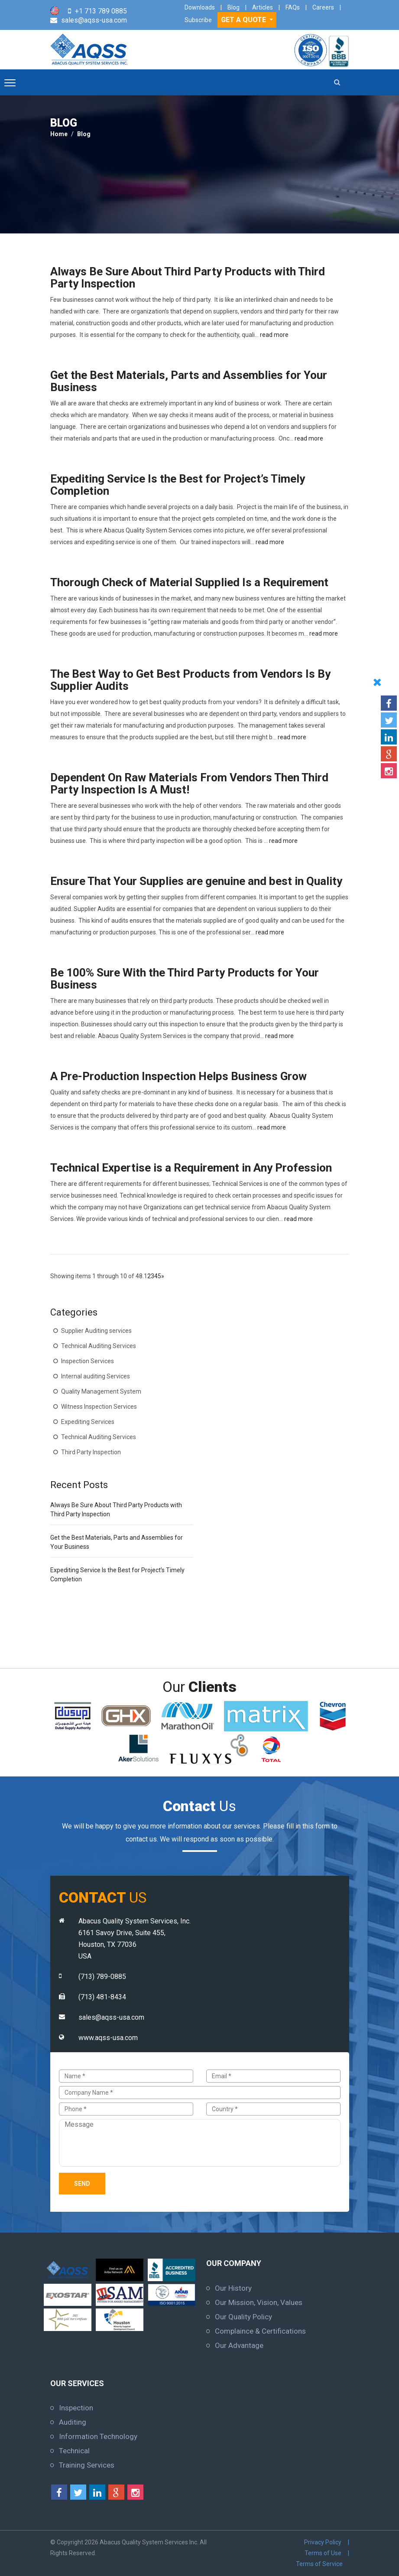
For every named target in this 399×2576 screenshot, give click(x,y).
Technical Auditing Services (98, 1345)
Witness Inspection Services (99, 1406)
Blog (233, 7)
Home (59, 134)
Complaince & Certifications (260, 2331)
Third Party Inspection (91, 1452)
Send (82, 2183)
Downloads (200, 7)
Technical (74, 2450)
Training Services (86, 2465)
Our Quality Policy (243, 2316)
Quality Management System (101, 1391)
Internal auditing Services (95, 1376)
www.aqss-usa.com (108, 2038)
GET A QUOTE (244, 20)
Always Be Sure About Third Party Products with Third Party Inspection (187, 277)
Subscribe (198, 19)
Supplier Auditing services (96, 1330)
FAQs (292, 7)
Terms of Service (319, 2563)
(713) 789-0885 (102, 1976)
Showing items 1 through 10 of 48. (97, 1276)
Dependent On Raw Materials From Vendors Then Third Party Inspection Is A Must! (189, 783)
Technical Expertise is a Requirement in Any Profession (191, 1168)
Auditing (72, 2422)
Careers (323, 7)
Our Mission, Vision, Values (258, 2302)
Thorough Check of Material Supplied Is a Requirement (189, 582)
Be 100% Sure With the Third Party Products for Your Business (184, 978)
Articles (262, 7)
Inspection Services (87, 1361)
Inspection (76, 2407)
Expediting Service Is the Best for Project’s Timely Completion (177, 485)
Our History (233, 2288)
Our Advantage (239, 2345)
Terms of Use (323, 2553)
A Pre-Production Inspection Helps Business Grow (178, 1076)
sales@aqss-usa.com (94, 20)
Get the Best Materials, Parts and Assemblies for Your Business (188, 381)
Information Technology (98, 2436)
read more (274, 334)
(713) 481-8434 (102, 1997)
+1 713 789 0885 (101, 11)
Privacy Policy (322, 2542)
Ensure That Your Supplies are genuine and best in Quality (196, 881)
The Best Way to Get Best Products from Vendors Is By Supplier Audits (190, 680)
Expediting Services (87, 1421)
